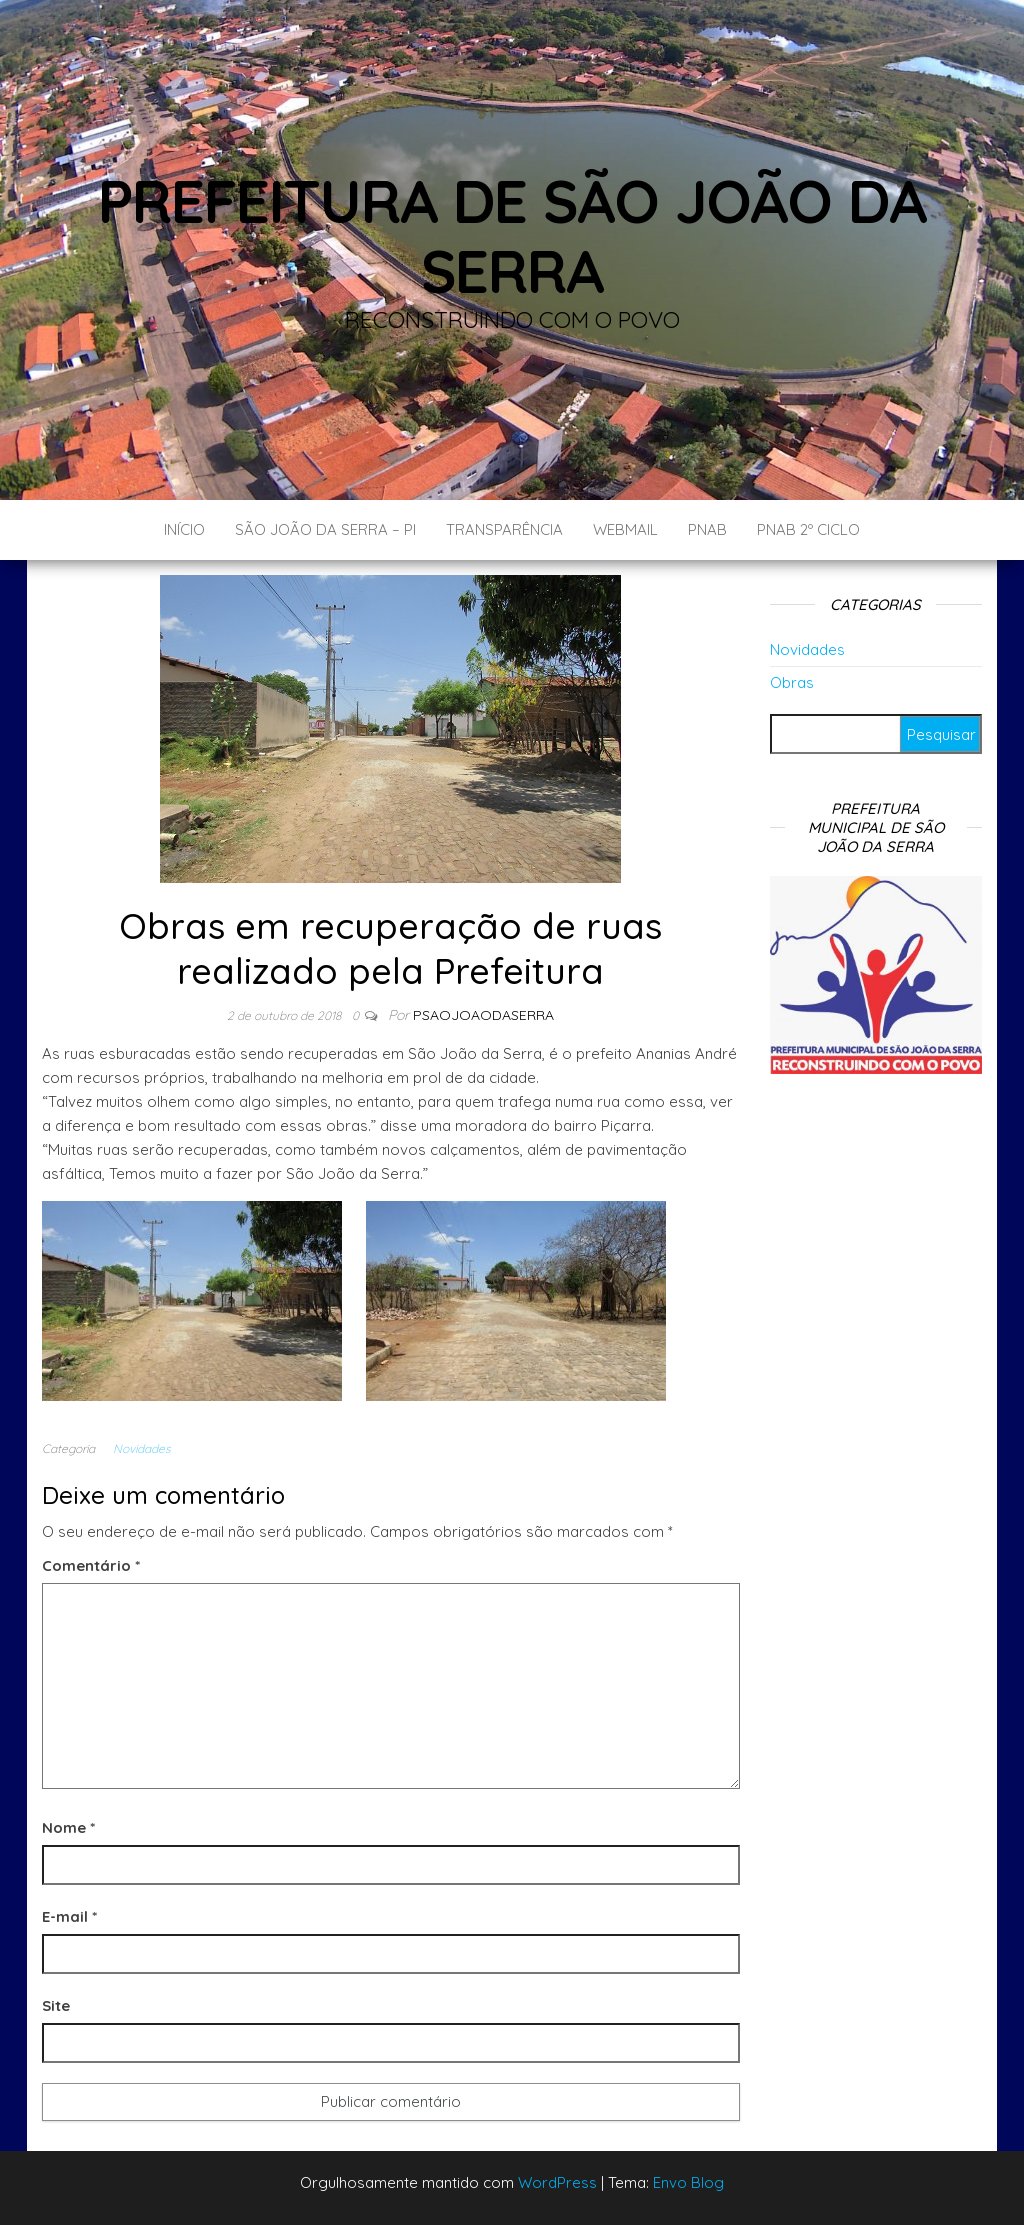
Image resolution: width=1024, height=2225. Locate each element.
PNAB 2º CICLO (808, 529)
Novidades (142, 1448)
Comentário (91, 1565)
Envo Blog (688, 2182)
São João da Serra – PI (325, 529)
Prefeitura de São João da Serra (512, 235)
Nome (68, 1827)
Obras (792, 682)
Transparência (504, 529)
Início (184, 529)
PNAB (707, 529)
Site (56, 2005)
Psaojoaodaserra (483, 1015)
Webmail (625, 529)
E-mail (69, 1916)
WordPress (557, 2182)
